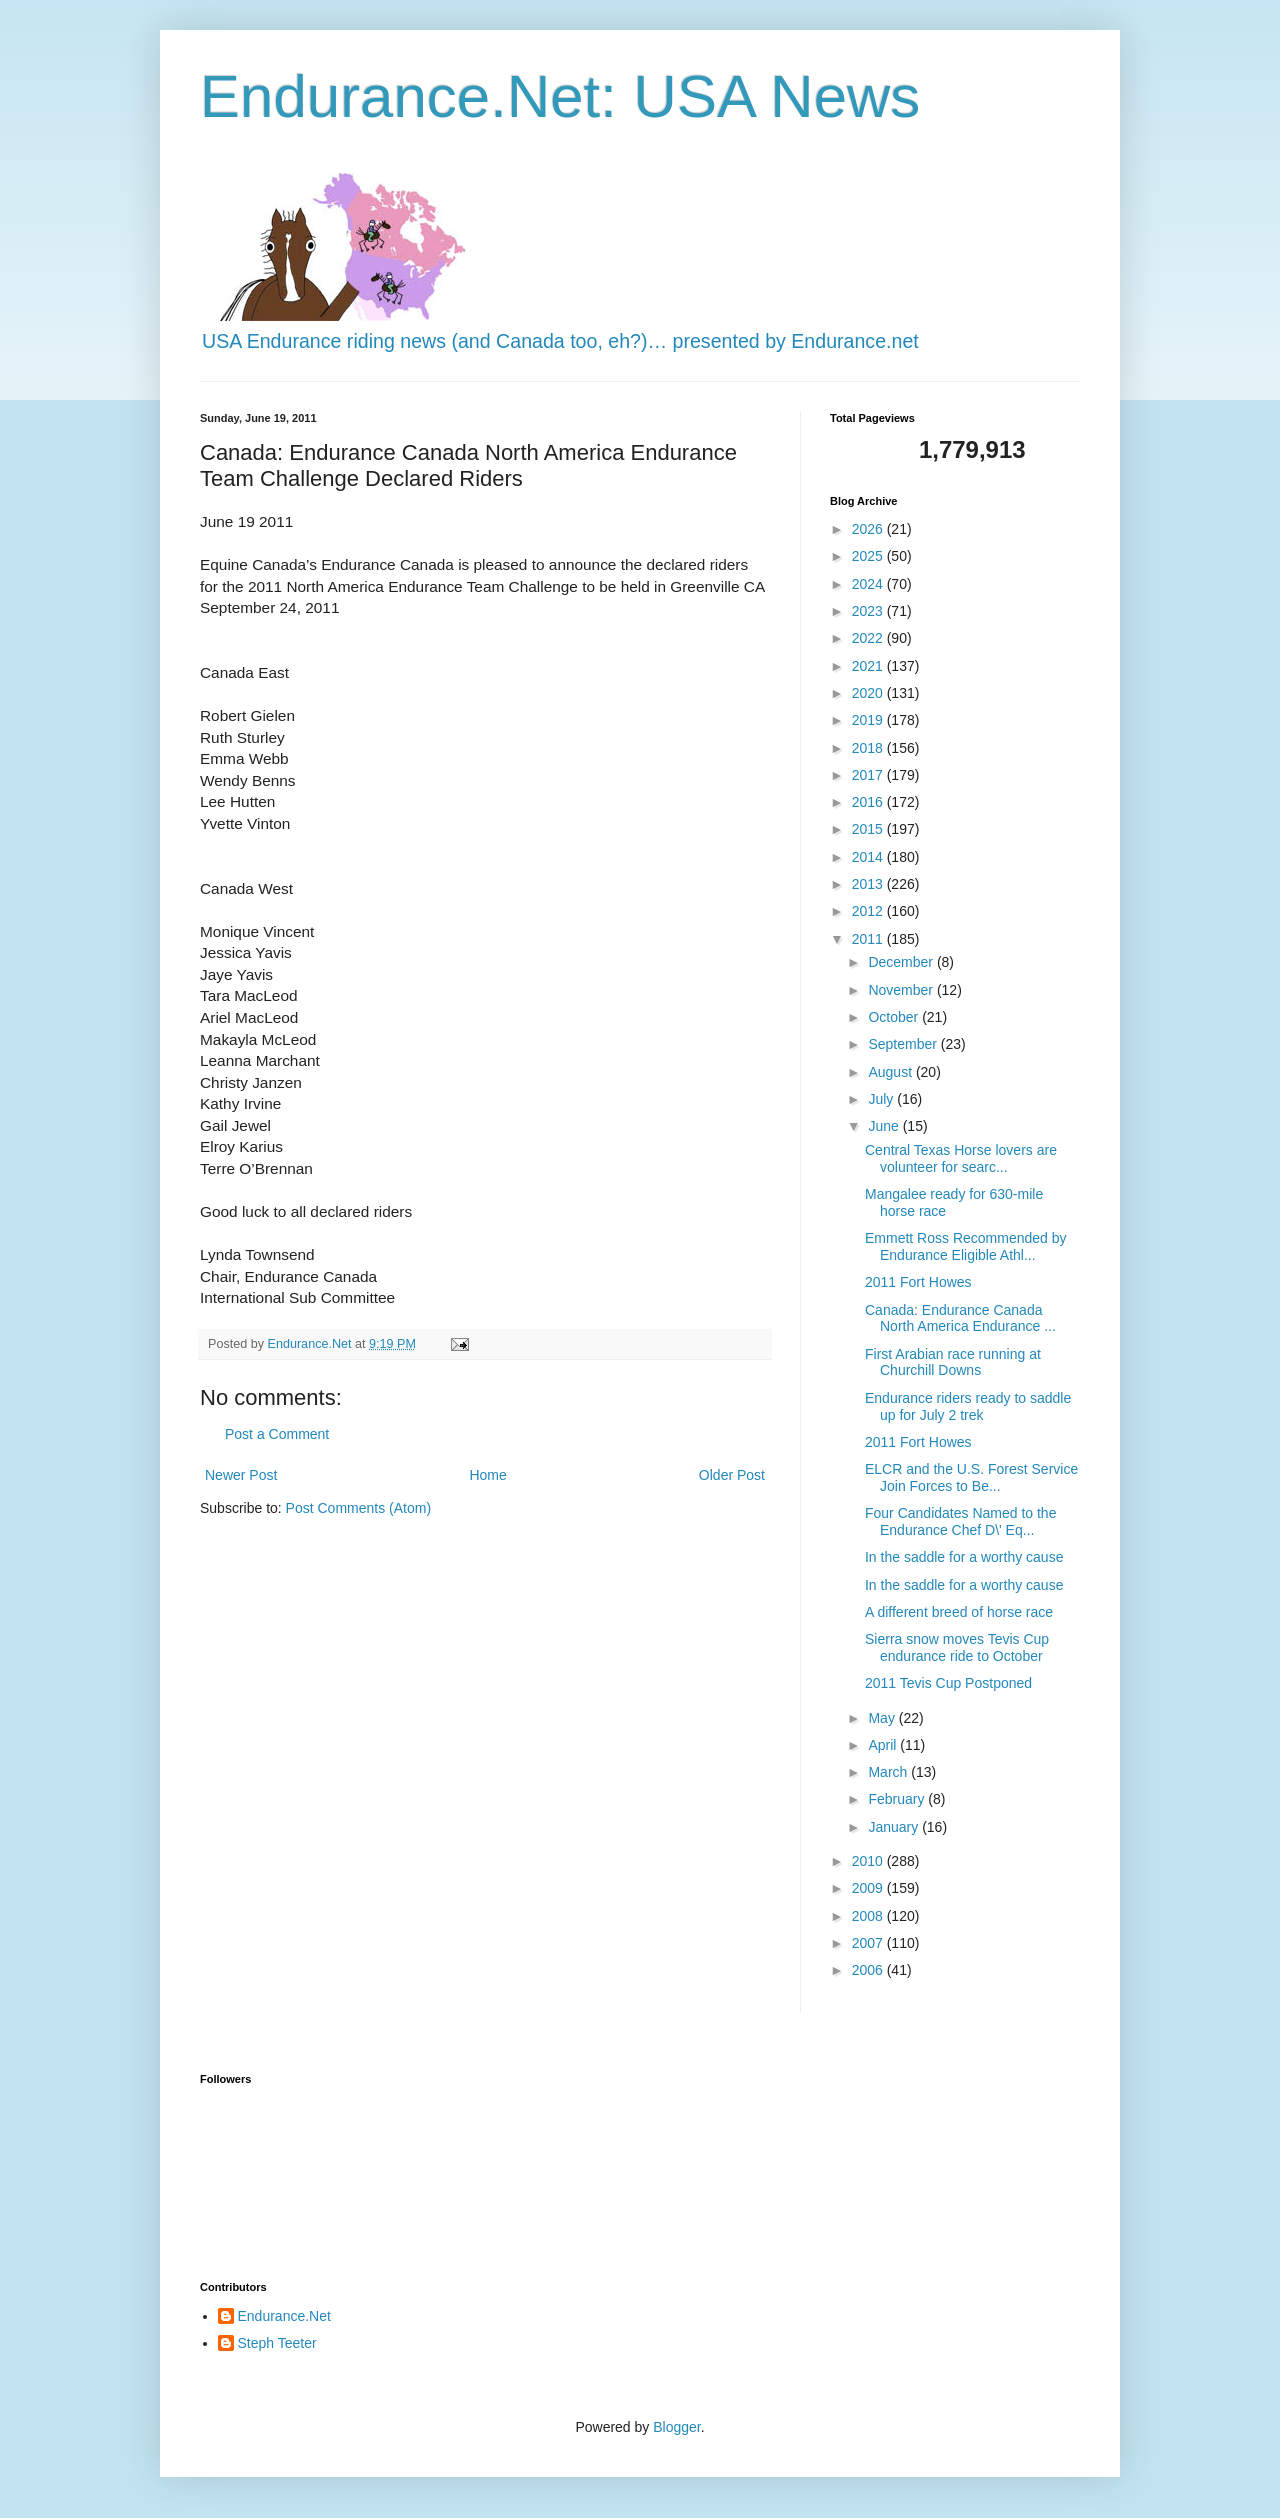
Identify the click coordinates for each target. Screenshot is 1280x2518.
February (898, 1799)
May (883, 1718)
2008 (869, 1916)
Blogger (676, 2427)
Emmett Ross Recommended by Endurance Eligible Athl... (966, 1246)
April (884, 1745)
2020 (869, 693)
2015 (869, 829)
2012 (869, 911)
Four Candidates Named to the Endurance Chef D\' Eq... (960, 1521)
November (902, 990)
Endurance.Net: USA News (560, 96)
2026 (869, 529)
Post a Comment (277, 1434)
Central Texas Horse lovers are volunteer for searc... (961, 1158)
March (889, 1772)
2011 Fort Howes (918, 1282)
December (902, 962)
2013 (869, 884)
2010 (869, 1861)
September (904, 1044)
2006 (869, 1970)
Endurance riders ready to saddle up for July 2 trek (968, 1406)
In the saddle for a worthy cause (964, 1557)
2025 (869, 556)
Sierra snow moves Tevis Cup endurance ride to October (957, 1647)
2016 (869, 802)
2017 (869, 775)
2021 (869, 666)
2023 (869, 611)
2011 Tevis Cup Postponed (948, 1683)
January (895, 1827)
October (895, 1017)
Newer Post (241, 1475)
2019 (869, 720)
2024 (869, 584)
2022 (869, 638)
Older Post (732, 1475)
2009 (869, 1888)
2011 (869, 939)
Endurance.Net (284, 2316)
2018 (869, 748)
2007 (869, 1943)
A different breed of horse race (959, 1612)
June (885, 1126)
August (891, 1072)
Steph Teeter (277, 2343)
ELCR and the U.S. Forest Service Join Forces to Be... (971, 1477)
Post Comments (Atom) (358, 1508)
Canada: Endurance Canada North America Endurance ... (960, 1318)
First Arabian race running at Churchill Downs (953, 1362)
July (882, 1099)
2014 (869, 857)
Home (487, 1475)
